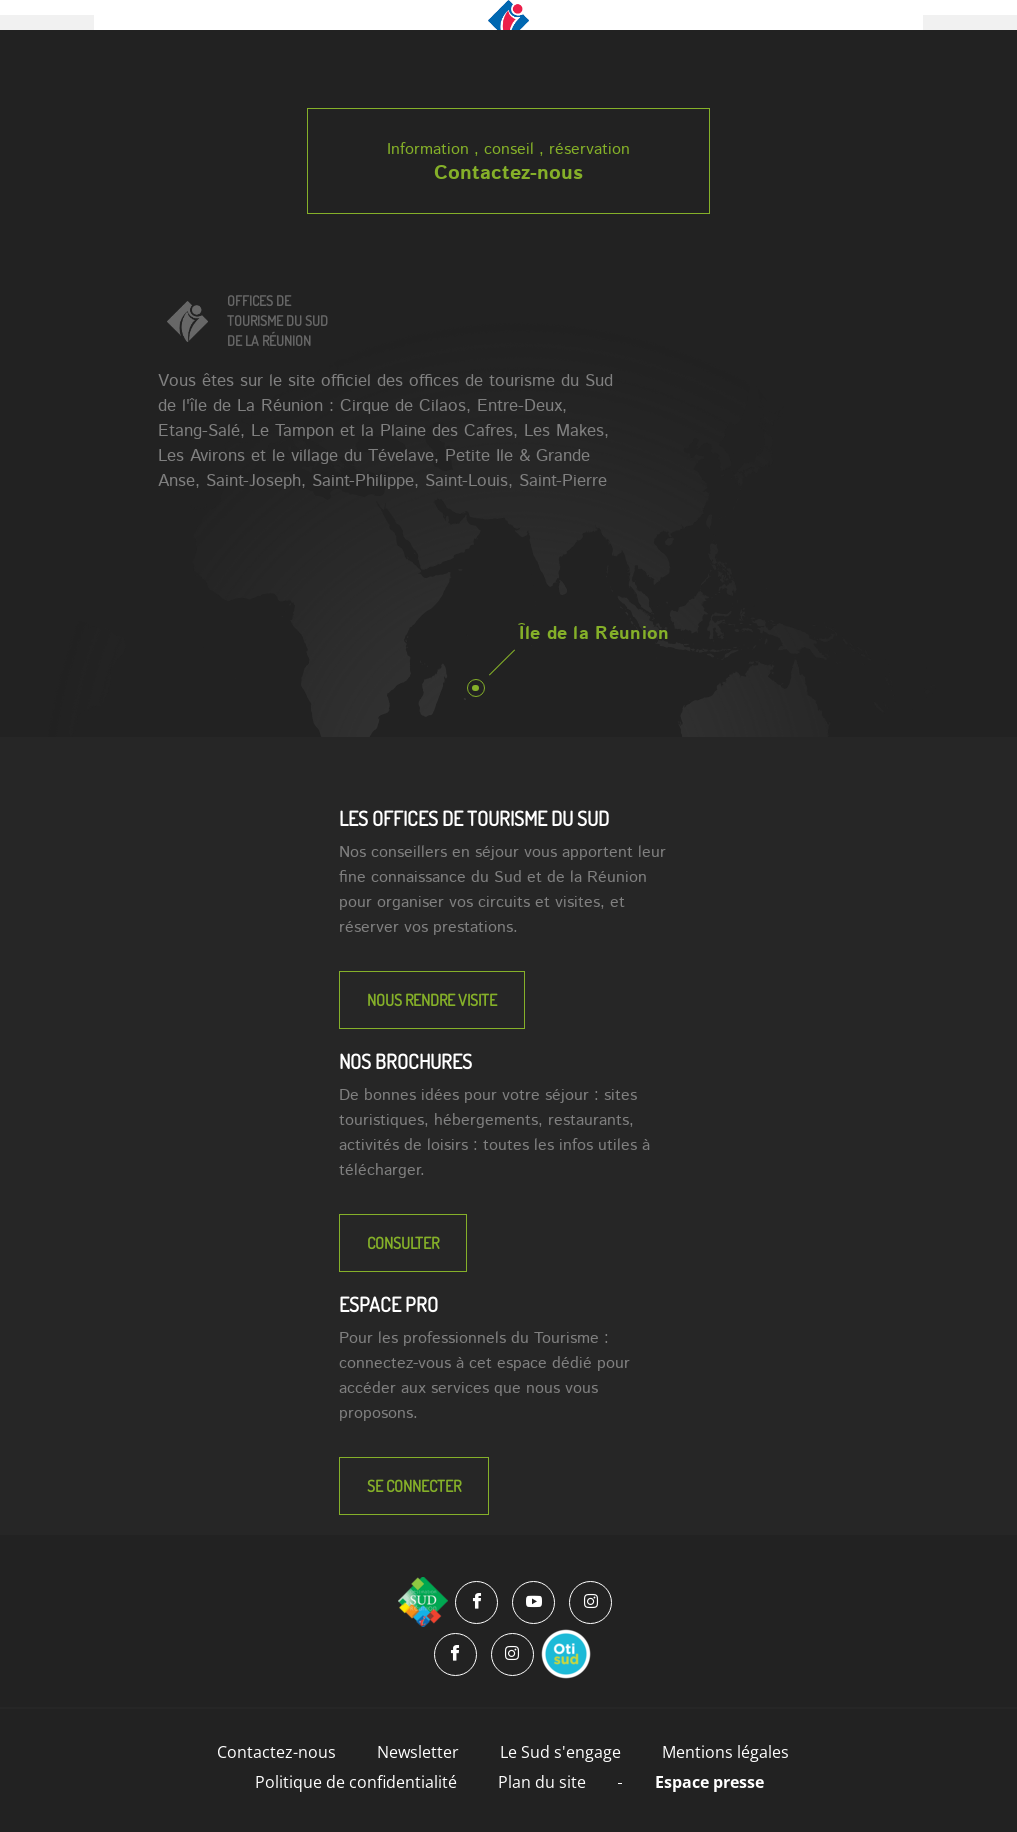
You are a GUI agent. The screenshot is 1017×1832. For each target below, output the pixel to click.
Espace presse (709, 1782)
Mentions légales (725, 1752)
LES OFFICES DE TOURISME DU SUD (474, 818)
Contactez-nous (508, 173)
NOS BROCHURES (405, 1061)
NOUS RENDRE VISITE (432, 1000)
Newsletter (418, 1752)
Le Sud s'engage (560, 1752)
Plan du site (542, 1782)
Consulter (403, 1243)
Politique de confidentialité (356, 1782)
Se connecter (414, 1486)
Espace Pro (388, 1304)
